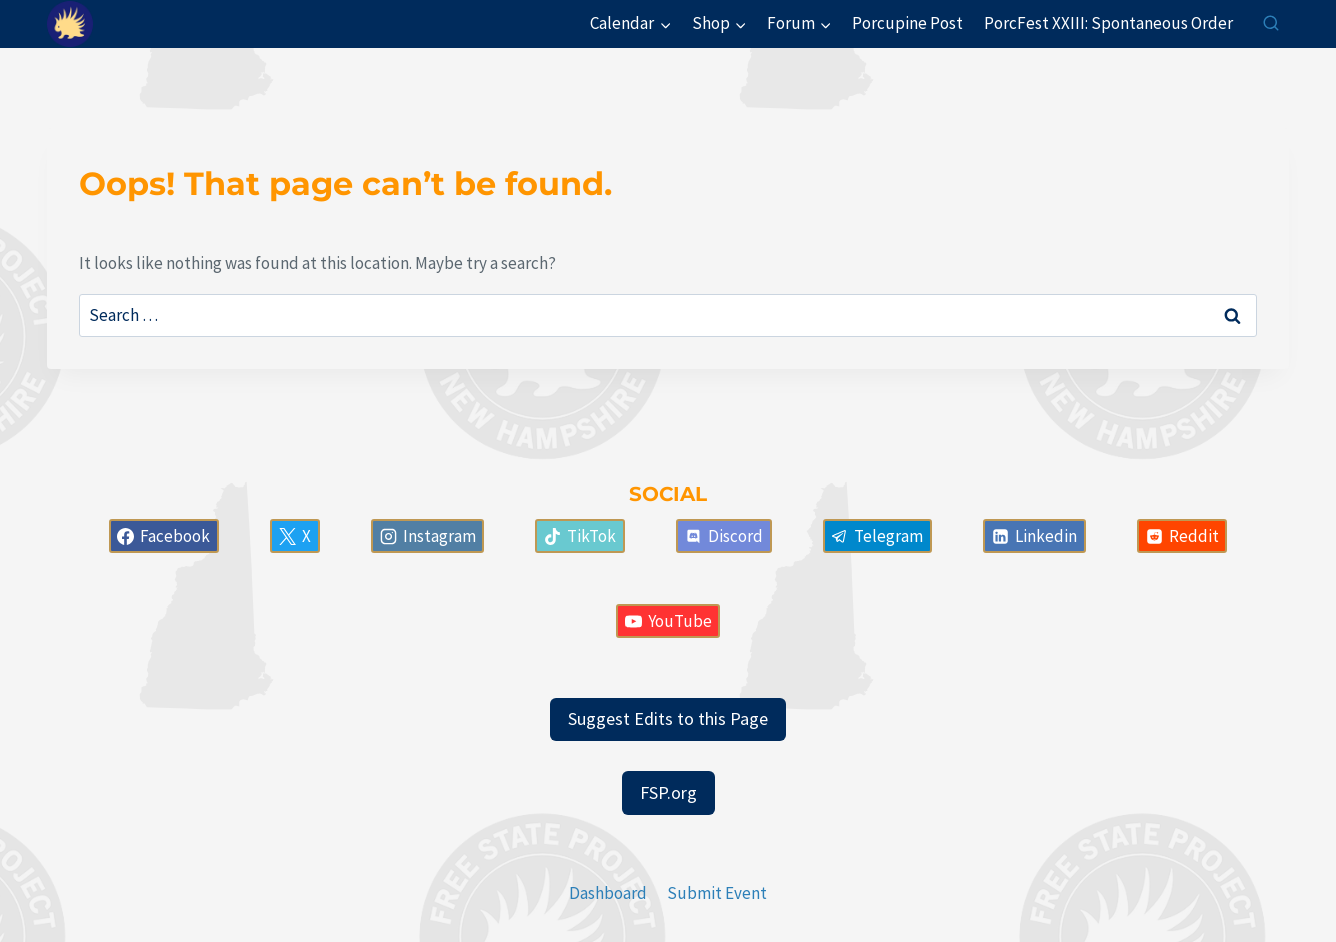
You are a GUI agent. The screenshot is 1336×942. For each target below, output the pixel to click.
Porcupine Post (907, 23)
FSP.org (668, 792)
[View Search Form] (1271, 24)
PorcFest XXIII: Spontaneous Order (1108, 23)
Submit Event (717, 893)
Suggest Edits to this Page (668, 718)
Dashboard (608, 893)
